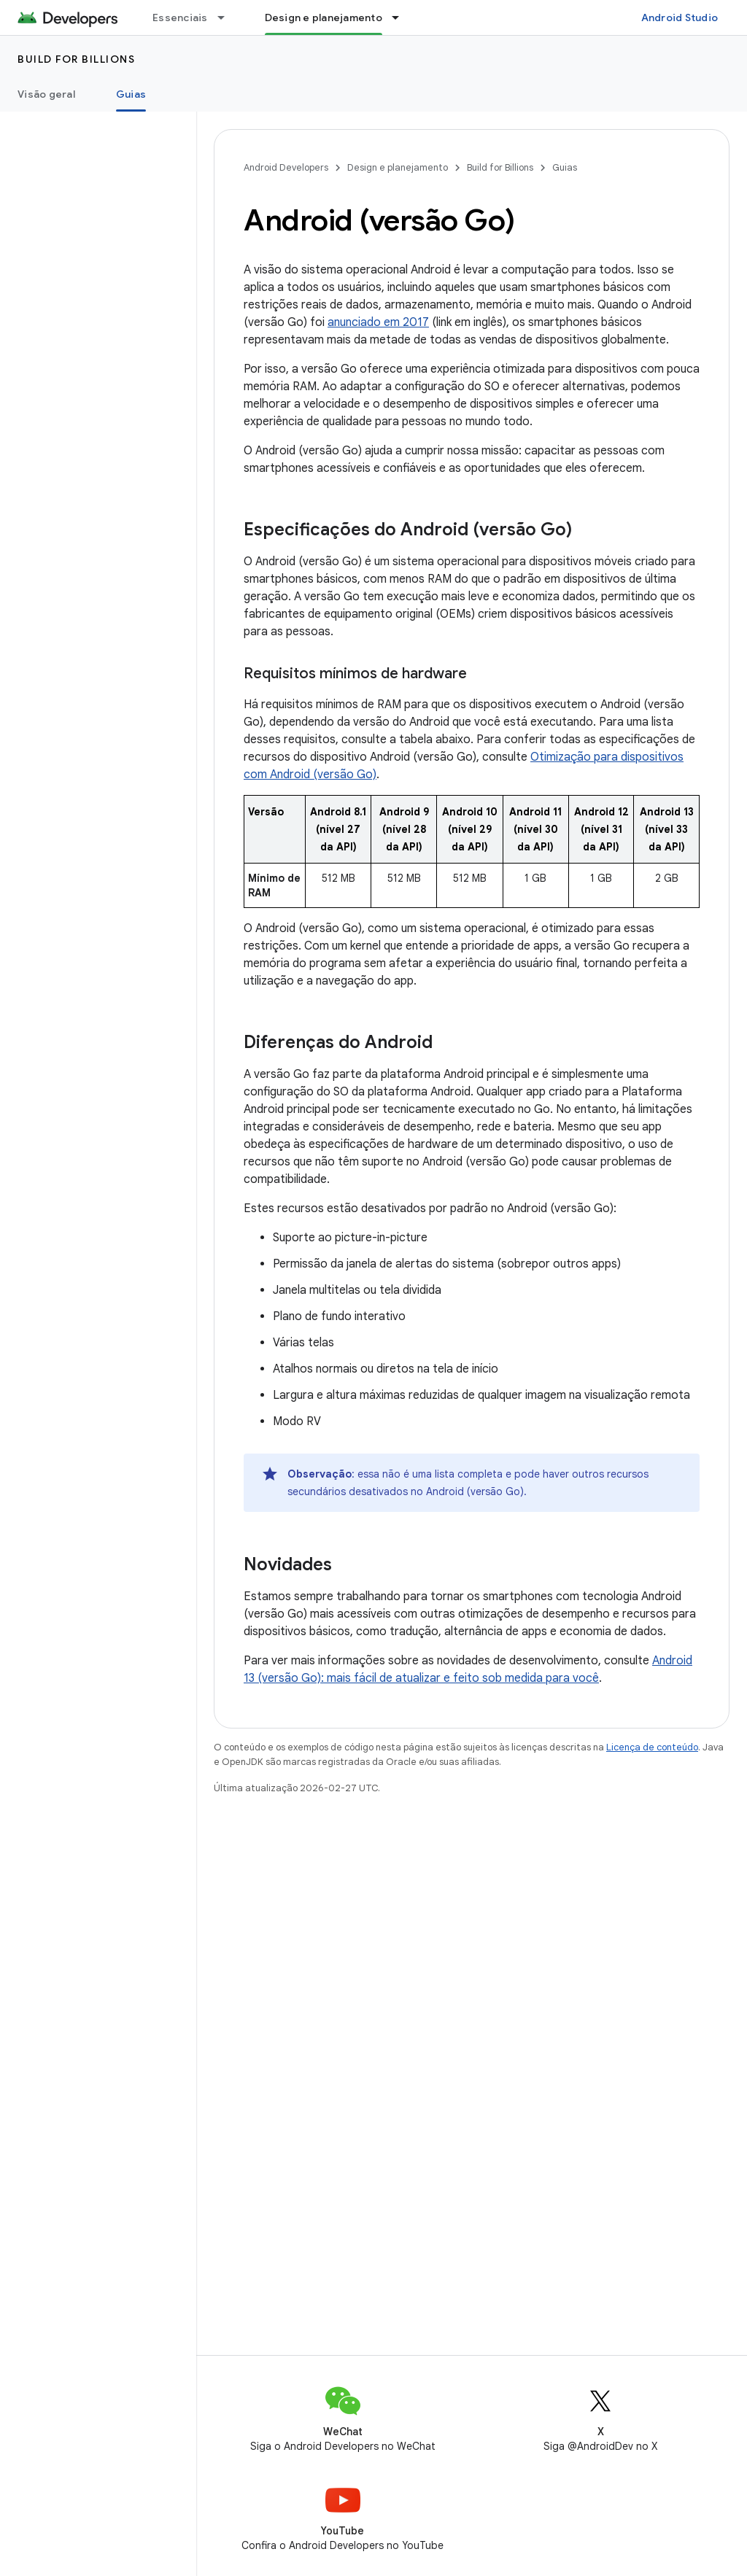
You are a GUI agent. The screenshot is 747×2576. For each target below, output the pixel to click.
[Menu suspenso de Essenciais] (227, 17)
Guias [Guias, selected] (131, 94)
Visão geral (46, 94)
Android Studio (680, 17)
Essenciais (180, 17)
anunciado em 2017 (378, 322)
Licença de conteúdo (652, 1747)
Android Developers (286, 167)
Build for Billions (76, 59)
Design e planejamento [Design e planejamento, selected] (323, 17)
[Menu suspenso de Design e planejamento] (402, 17)
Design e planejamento (397, 167)
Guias (564, 167)
